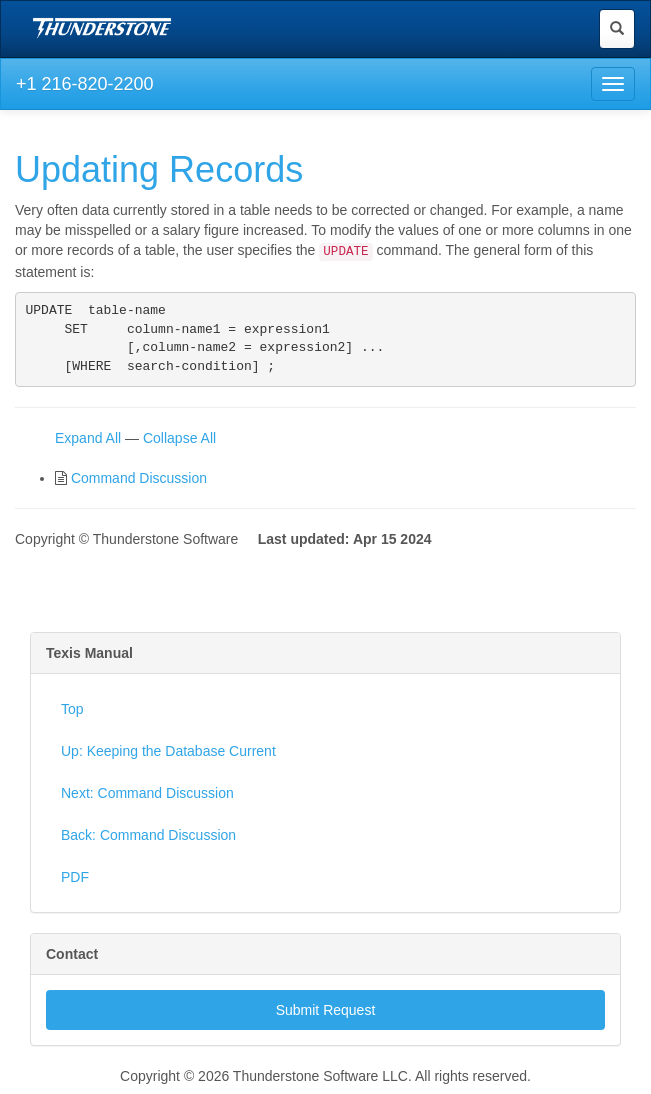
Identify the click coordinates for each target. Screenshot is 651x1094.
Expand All (88, 446)
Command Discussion (139, 486)
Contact (72, 962)
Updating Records (159, 169)
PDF (75, 885)
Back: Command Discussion (148, 843)
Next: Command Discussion (147, 801)
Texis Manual (89, 661)
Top (72, 717)
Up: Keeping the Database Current (168, 759)
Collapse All (179, 446)
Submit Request (326, 1018)
